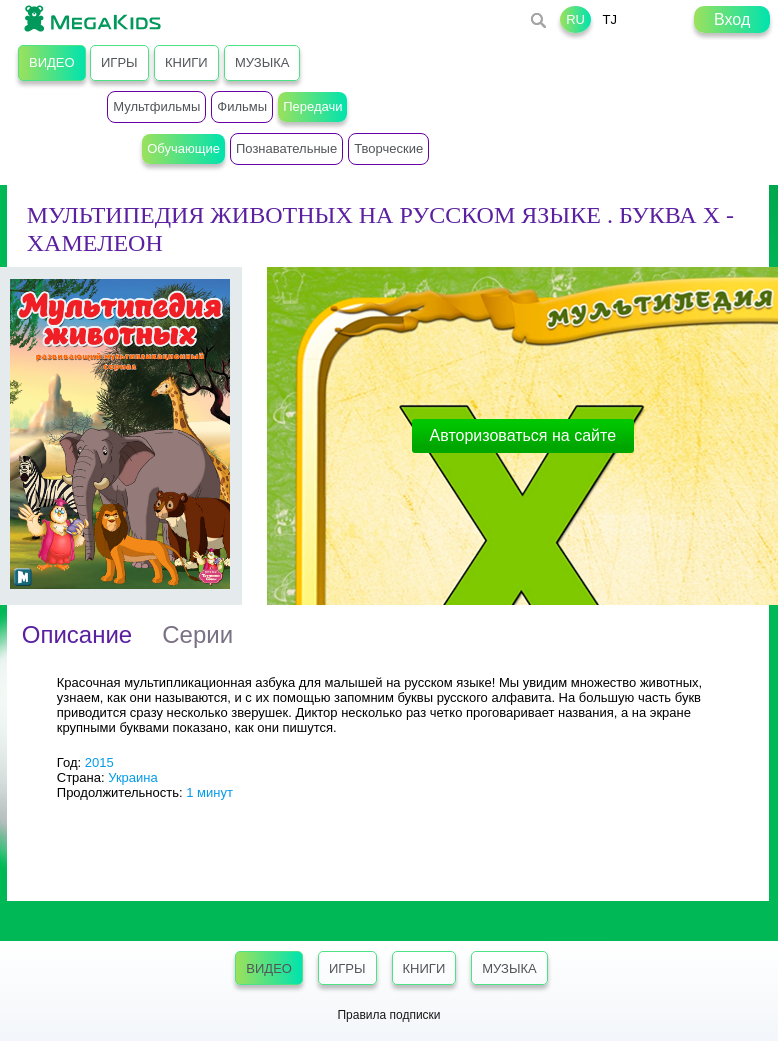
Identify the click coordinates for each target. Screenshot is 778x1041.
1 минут (209, 792)
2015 (99, 762)
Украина (133, 777)
